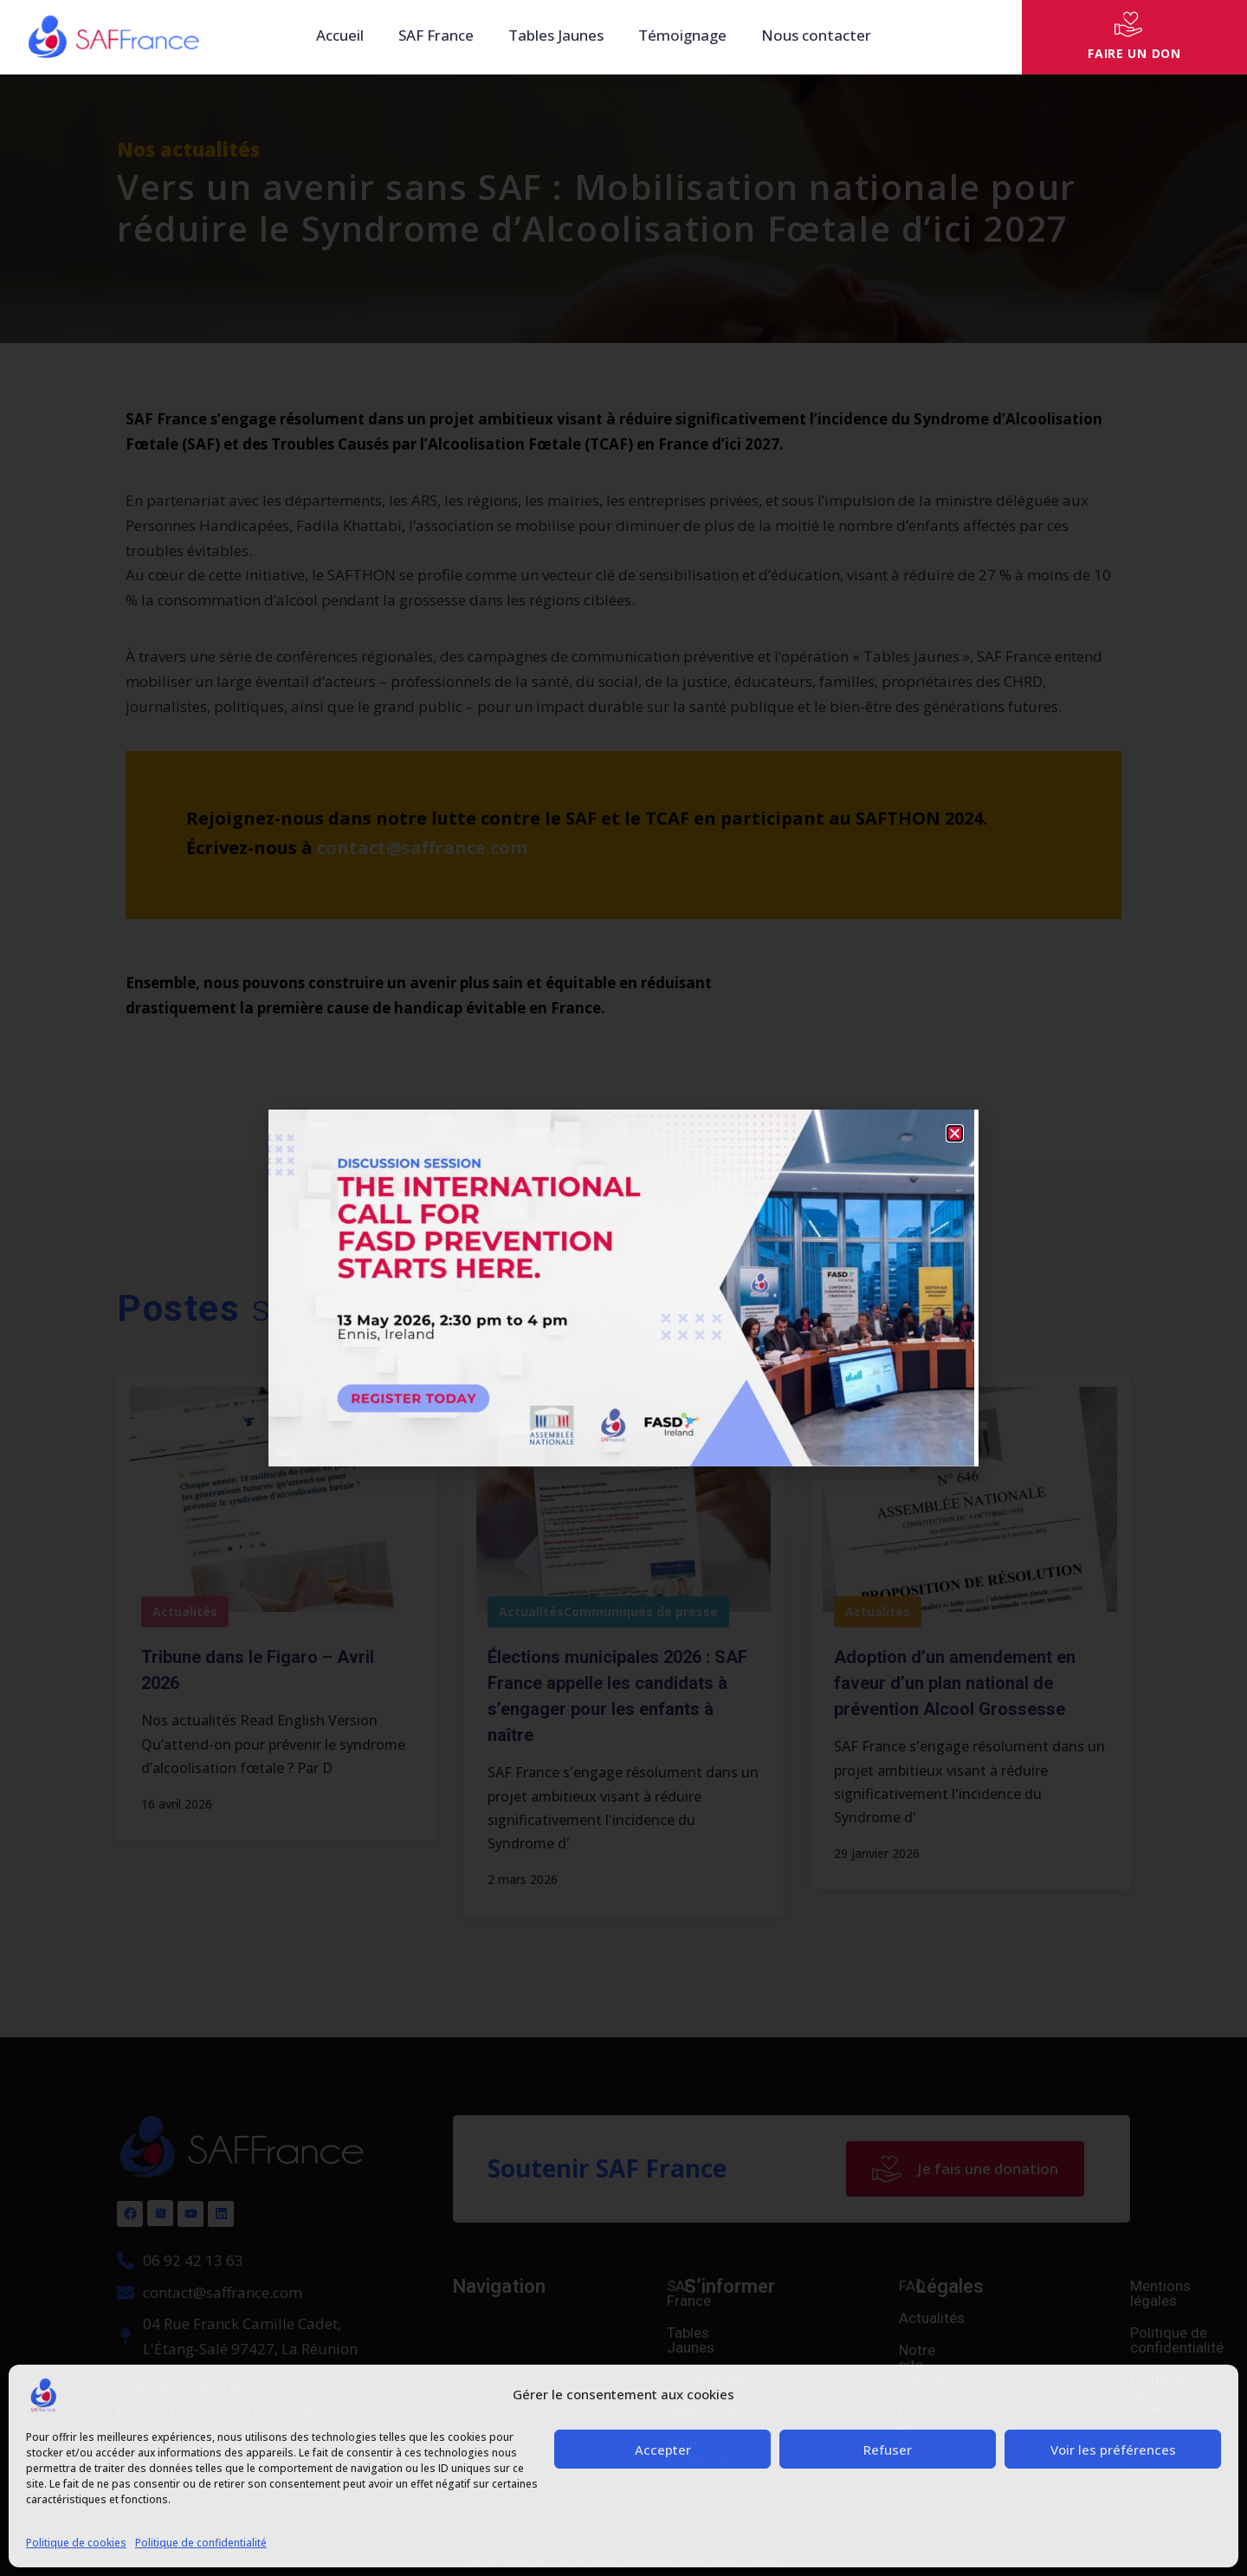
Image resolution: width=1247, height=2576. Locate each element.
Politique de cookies (76, 2542)
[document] (623, 1288)
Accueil (340, 35)
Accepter (663, 2449)
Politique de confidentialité (201, 2542)
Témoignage (682, 35)
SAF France (436, 35)
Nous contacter (816, 35)
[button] (954, 1133)
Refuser (887, 2449)
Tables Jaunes (556, 35)
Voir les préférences (1113, 2449)
